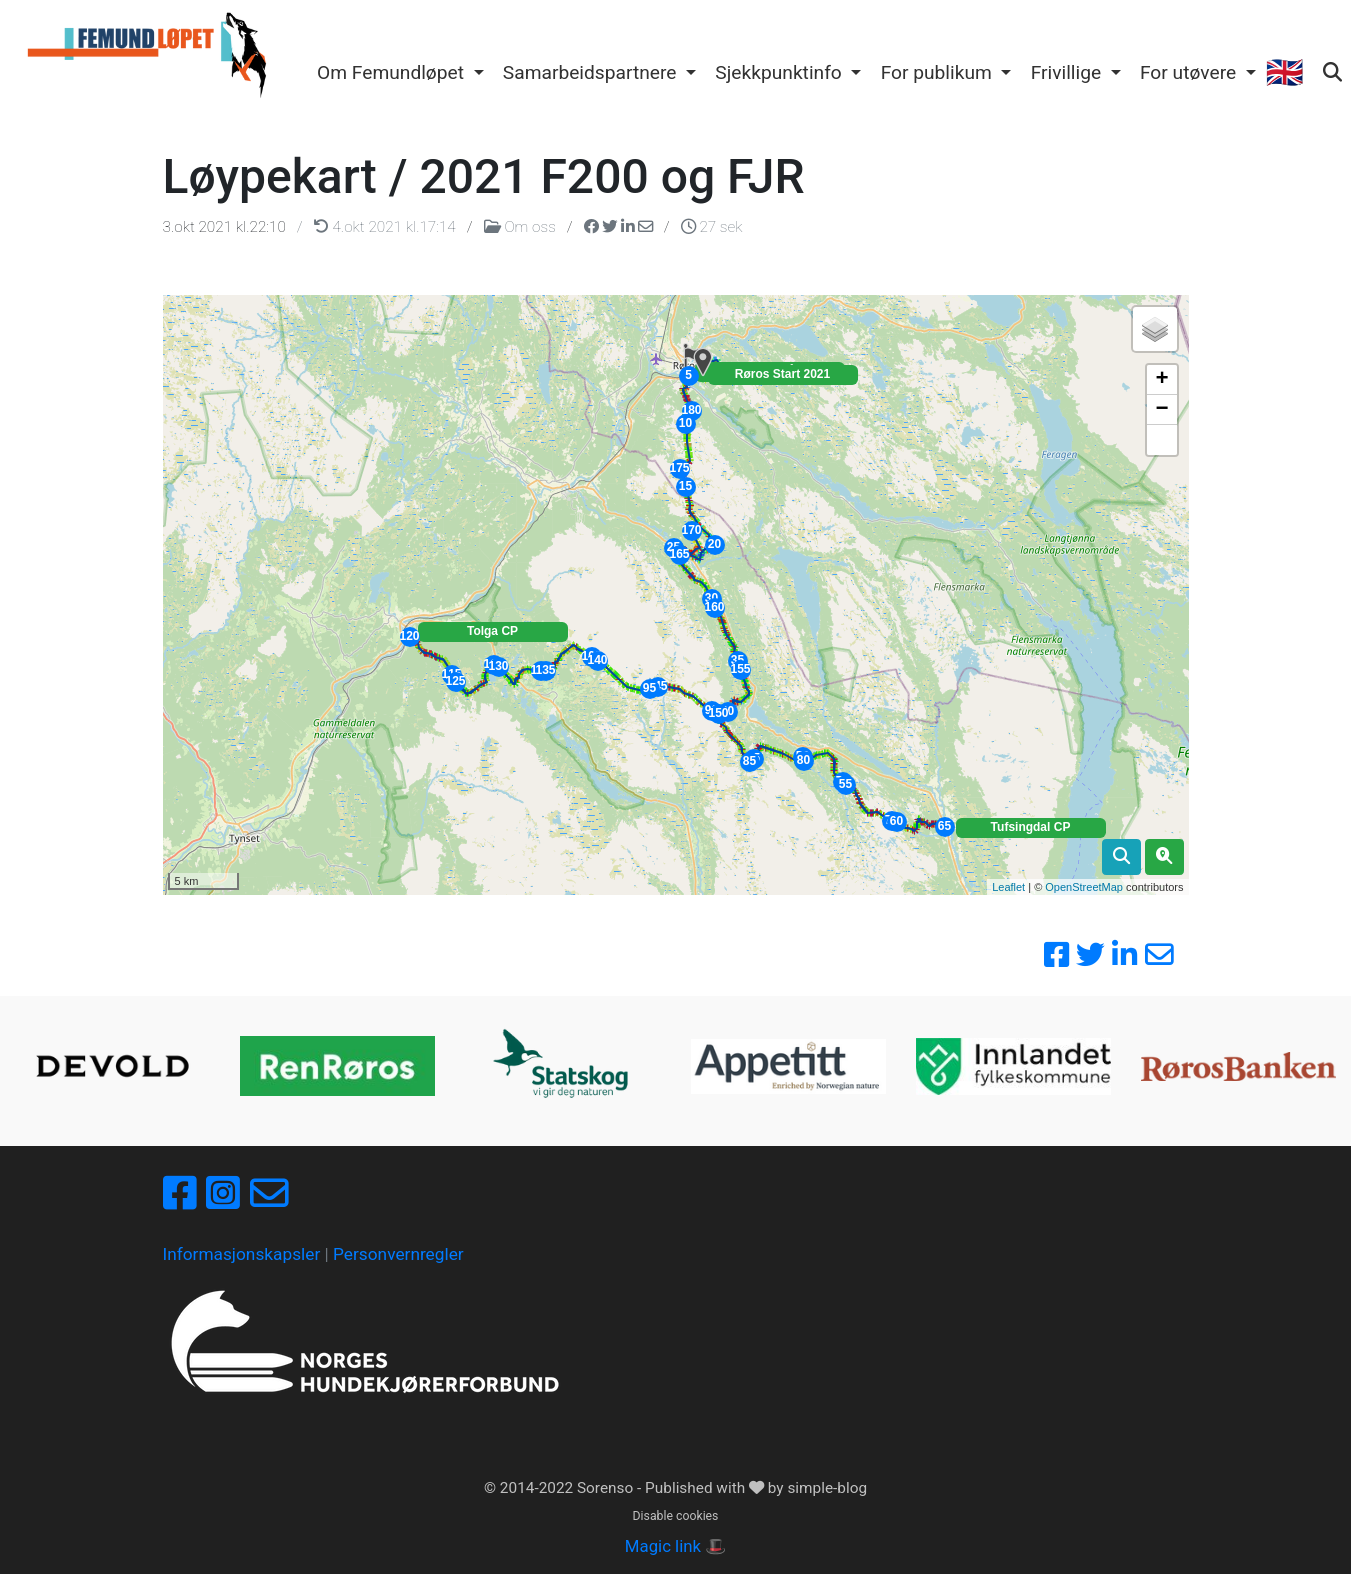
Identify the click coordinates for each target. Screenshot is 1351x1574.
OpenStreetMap (1084, 887)
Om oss (522, 227)
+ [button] (1161, 380)
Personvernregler (398, 1254)
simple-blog (827, 1488)
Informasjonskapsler (242, 1254)
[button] (400, 74)
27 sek (712, 227)
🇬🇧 (1284, 72)
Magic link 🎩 (675, 1546)
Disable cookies (676, 1516)
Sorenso (607, 1488)
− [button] (1161, 410)
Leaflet (1008, 887)
